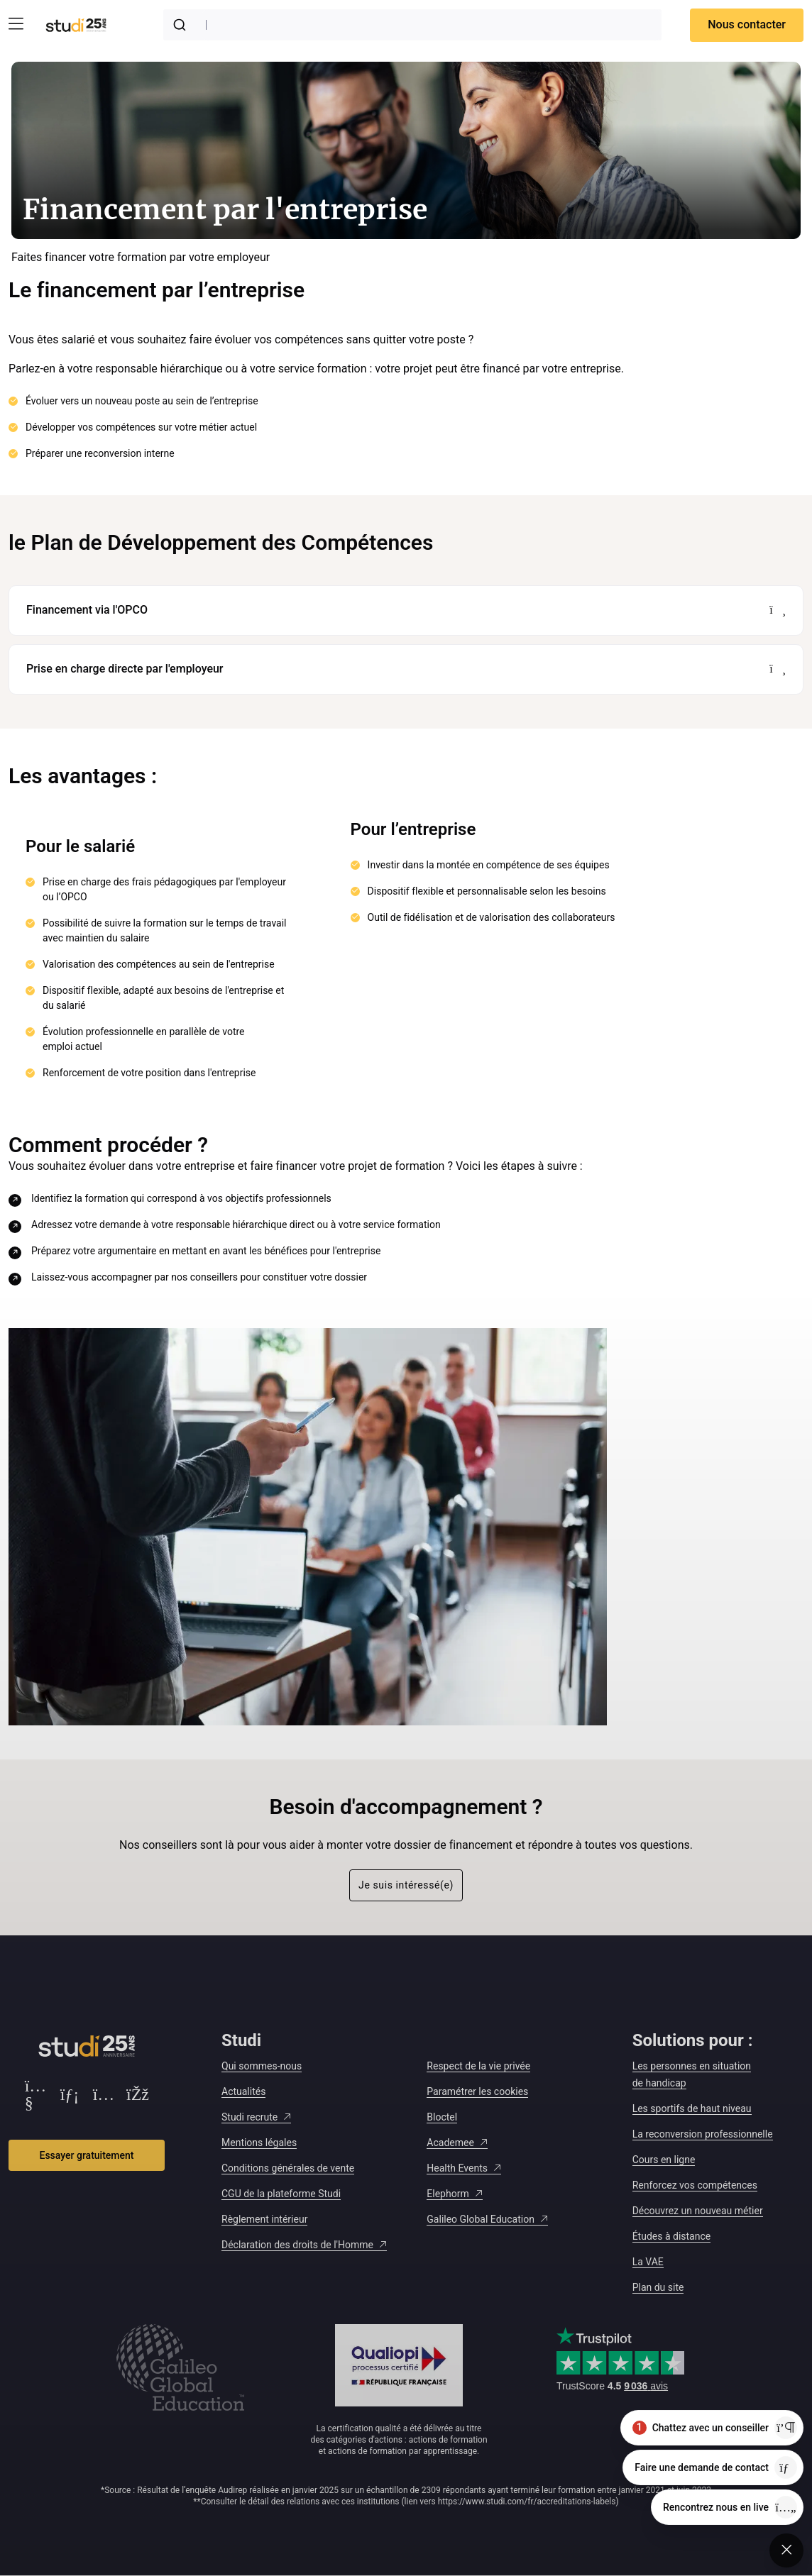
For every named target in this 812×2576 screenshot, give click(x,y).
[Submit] (182, 24)
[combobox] (412, 24)
